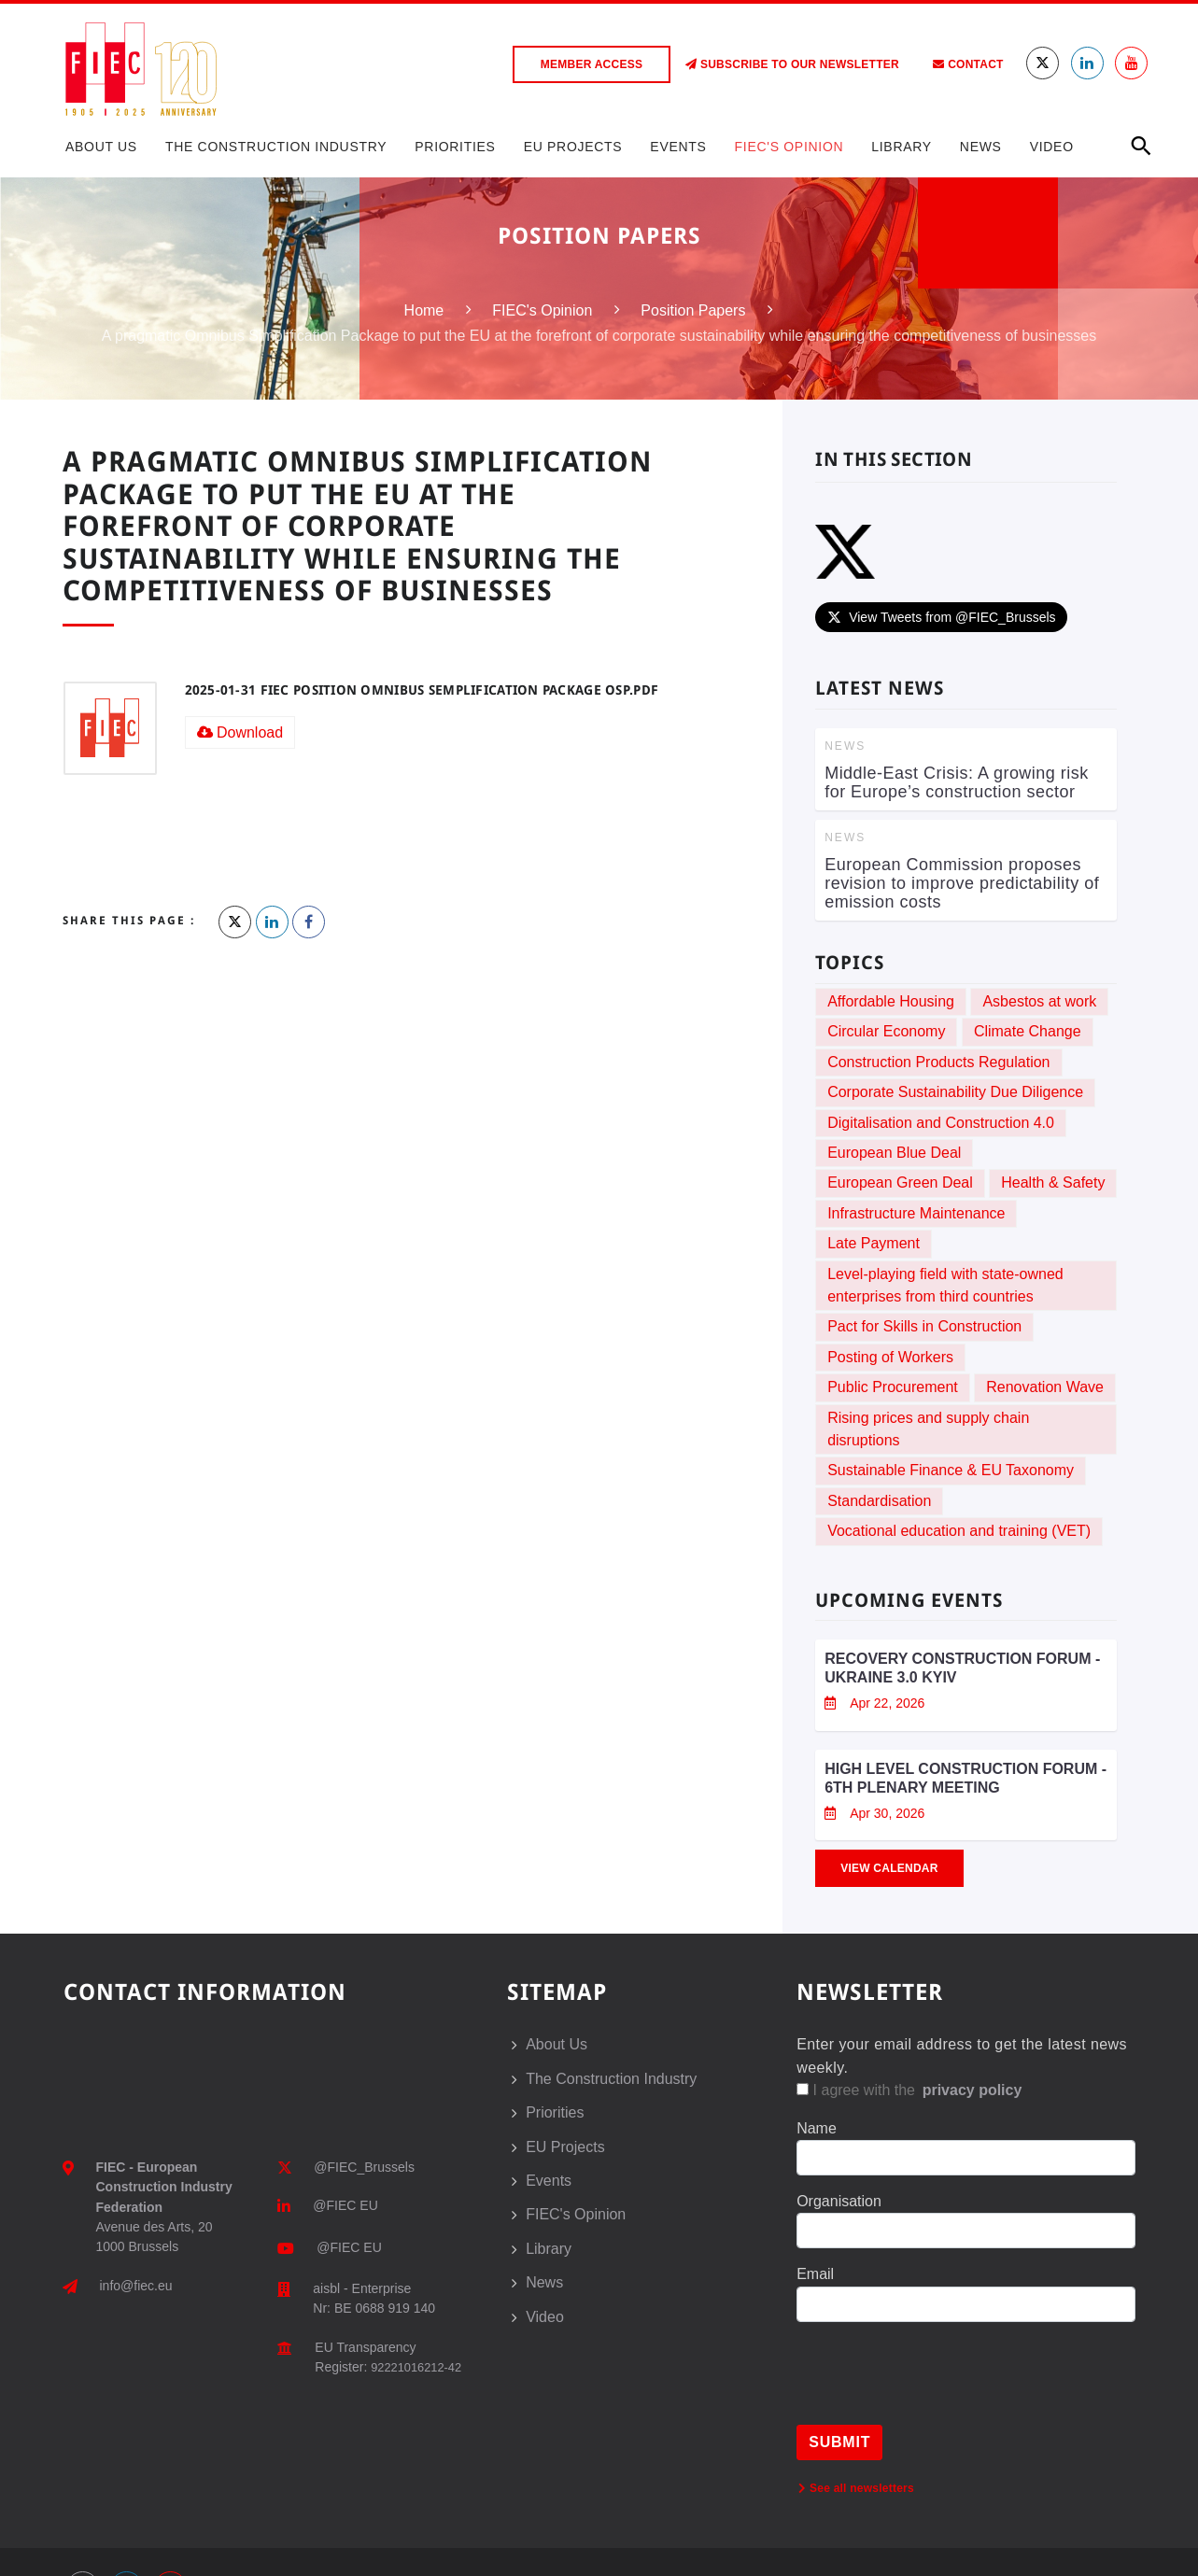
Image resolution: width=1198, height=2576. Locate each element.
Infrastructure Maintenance (916, 1213)
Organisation (838, 2201)
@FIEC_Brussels (364, 2167)
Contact (968, 64)
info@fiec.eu (136, 2285)
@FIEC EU (345, 2205)
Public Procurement (892, 1387)
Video (1052, 146)
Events (678, 146)
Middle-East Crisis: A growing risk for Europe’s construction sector (957, 782)
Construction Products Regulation (938, 1062)
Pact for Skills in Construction (924, 1326)
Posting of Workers (890, 1357)
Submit (839, 2442)
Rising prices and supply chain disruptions (928, 1429)
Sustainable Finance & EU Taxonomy (950, 1470)
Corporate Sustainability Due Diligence (955, 1092)
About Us (101, 146)
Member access (591, 64)
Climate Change (1027, 1031)
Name (816, 2128)
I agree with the (910, 2090)
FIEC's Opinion (789, 146)
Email (815, 2274)
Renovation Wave (1045, 1387)
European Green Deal (900, 1182)
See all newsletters (856, 2488)
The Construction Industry (276, 146)
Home (424, 310)
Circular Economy (886, 1031)
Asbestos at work (1039, 1001)
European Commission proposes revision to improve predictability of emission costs (962, 883)
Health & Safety (1053, 1182)
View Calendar (888, 1868)
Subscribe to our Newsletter (792, 64)
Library (901, 146)
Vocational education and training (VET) (959, 1531)
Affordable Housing (890, 1001)
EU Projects (573, 146)
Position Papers (693, 310)
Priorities (455, 146)
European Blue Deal (894, 1153)
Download (240, 732)
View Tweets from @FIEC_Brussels (940, 617)
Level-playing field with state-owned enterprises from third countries (945, 1285)
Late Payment (873, 1243)
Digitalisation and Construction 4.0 (940, 1123)
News (981, 146)
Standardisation (879, 1501)
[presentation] (938, 2388)
